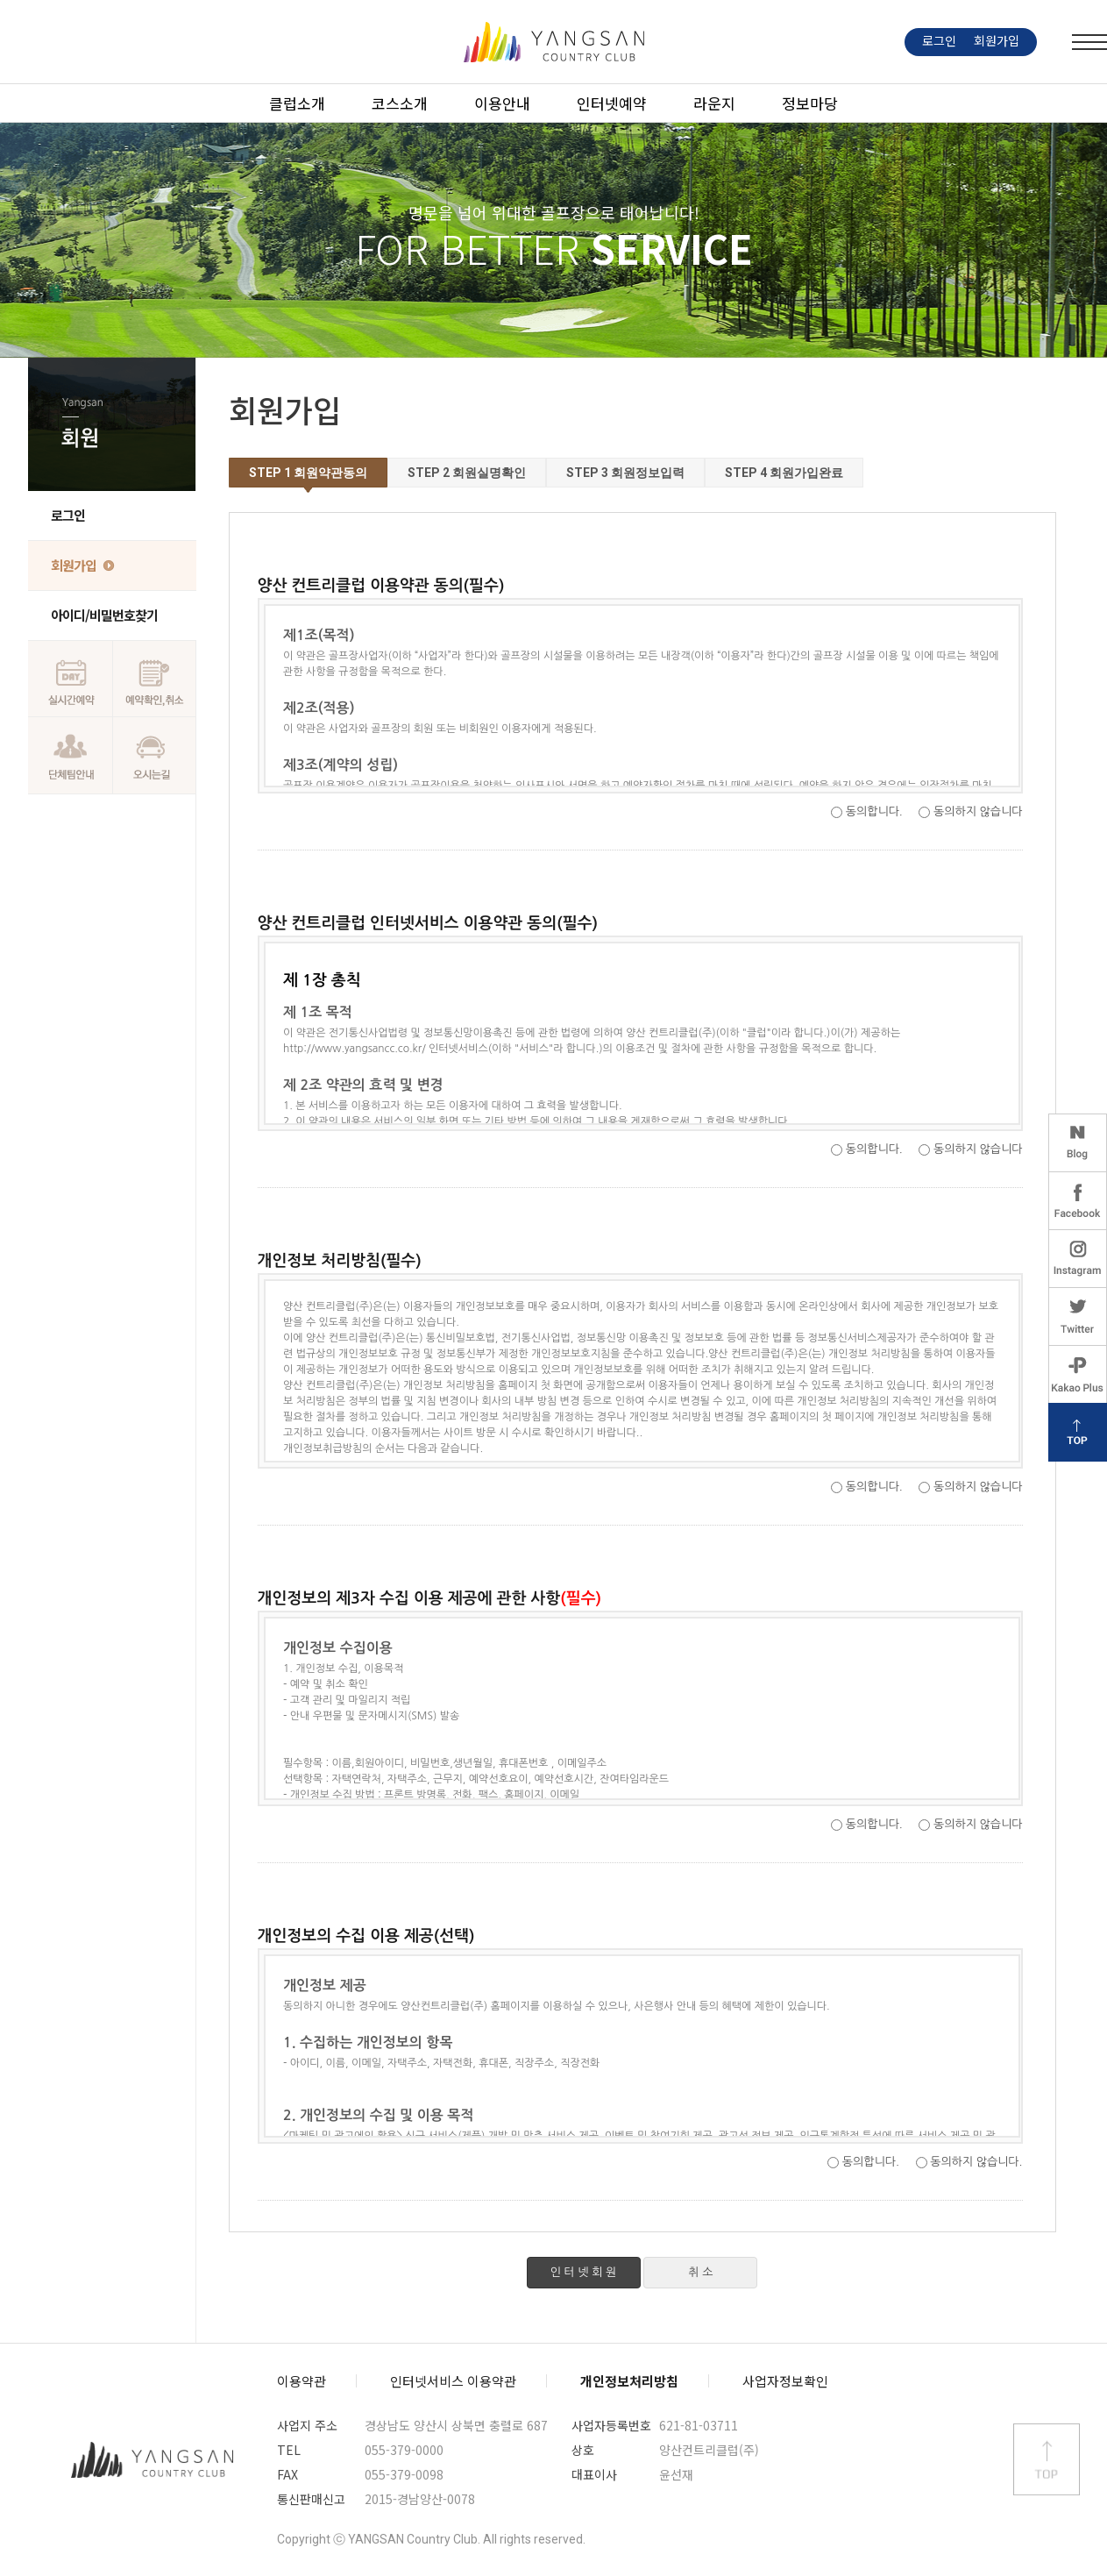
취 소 (700, 2272)
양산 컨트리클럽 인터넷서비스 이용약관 (642, 1033)
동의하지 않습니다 (977, 811)
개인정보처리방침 (629, 2380)
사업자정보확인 (785, 2380)
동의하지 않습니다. (976, 2161)
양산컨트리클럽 (152, 2459)
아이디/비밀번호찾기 (104, 615)
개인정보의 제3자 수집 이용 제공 (642, 1708)
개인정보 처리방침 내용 (642, 1370)
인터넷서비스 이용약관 (453, 2380)
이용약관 (301, 2380)
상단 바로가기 (1046, 2459)
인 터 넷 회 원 (583, 2272)
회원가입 (73, 565)
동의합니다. (874, 811)
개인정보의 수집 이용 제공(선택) (642, 2046)
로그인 (68, 515)
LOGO (554, 42)
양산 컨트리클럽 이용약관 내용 (642, 695)
